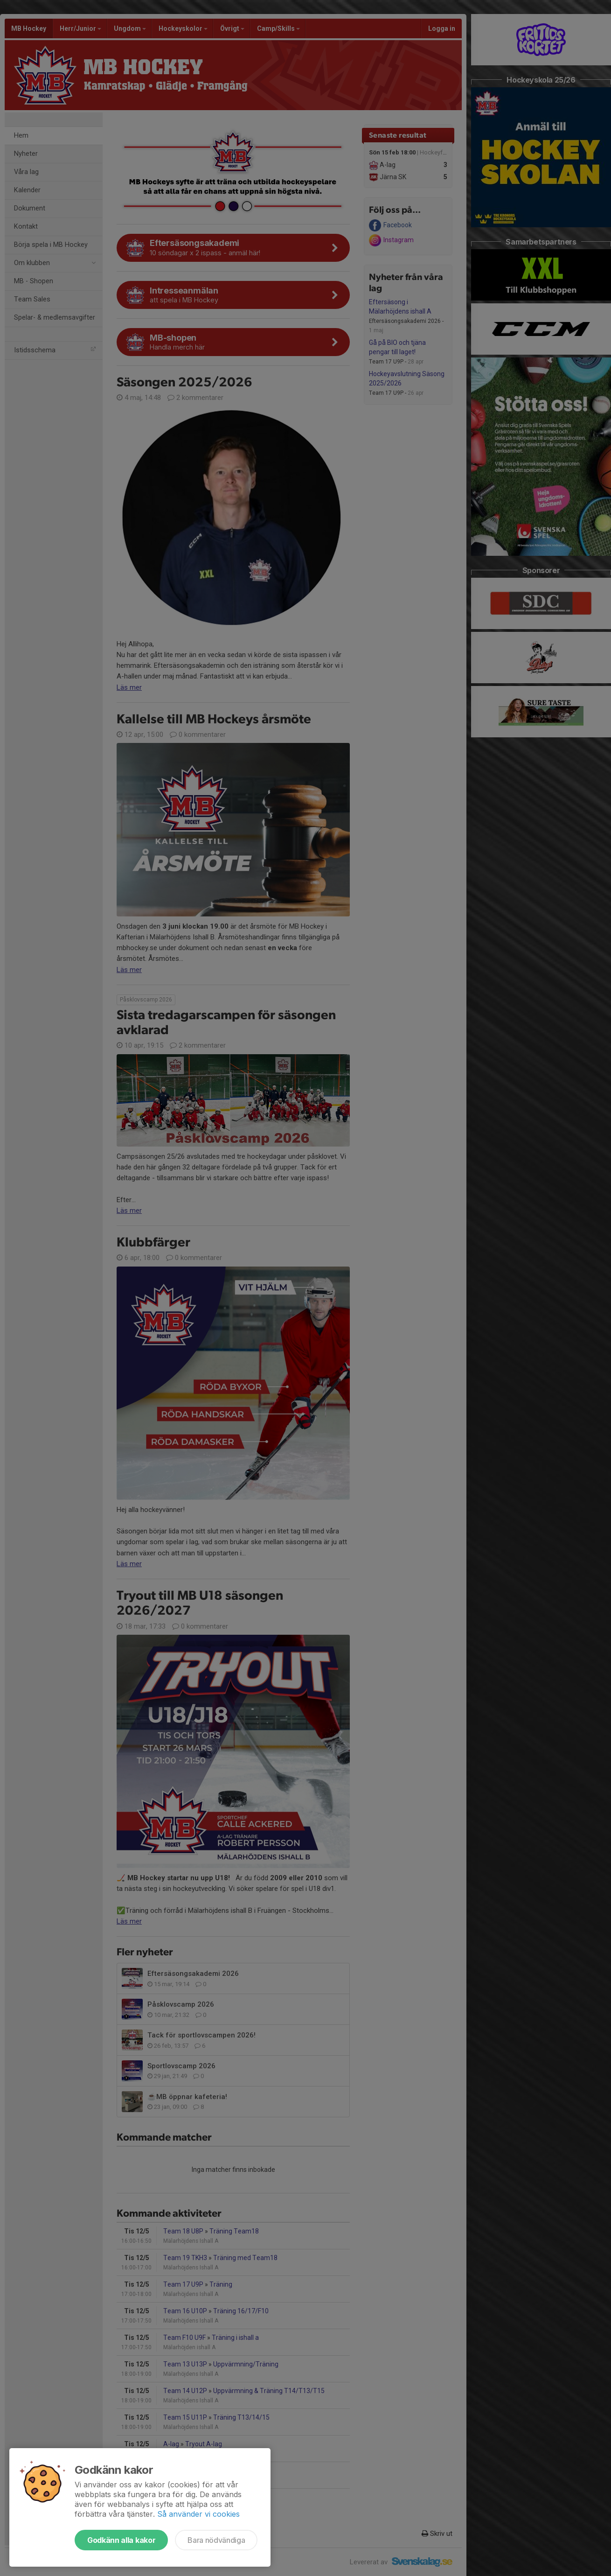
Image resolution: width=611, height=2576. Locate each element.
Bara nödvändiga (216, 2540)
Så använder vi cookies (198, 2514)
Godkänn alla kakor (121, 2540)
